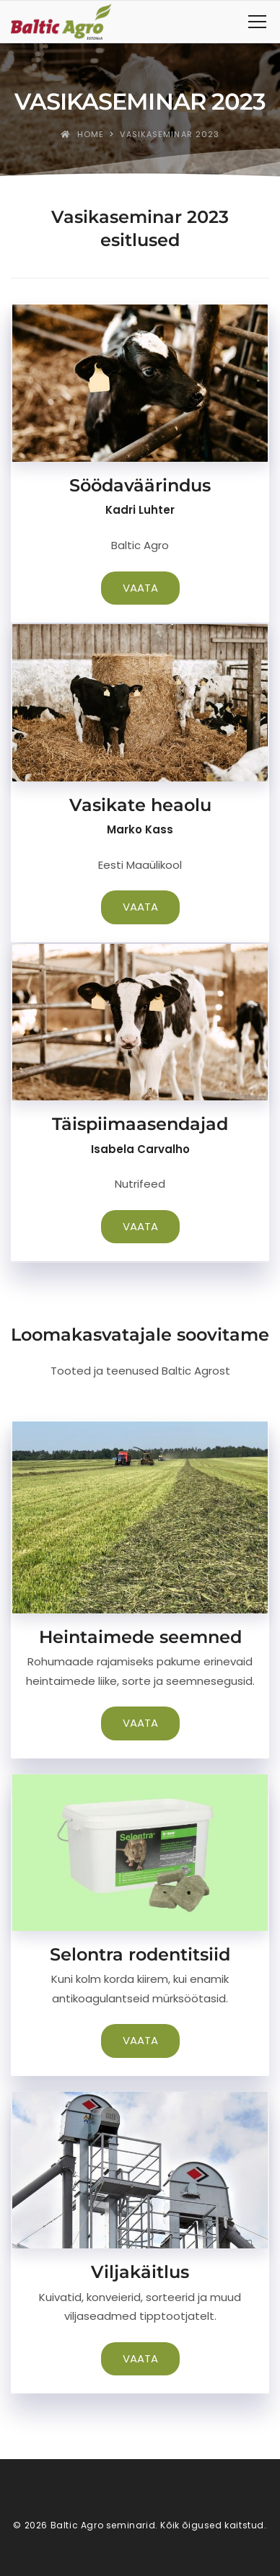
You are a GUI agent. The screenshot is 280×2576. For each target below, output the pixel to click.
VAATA (140, 587)
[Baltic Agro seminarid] (61, 22)
